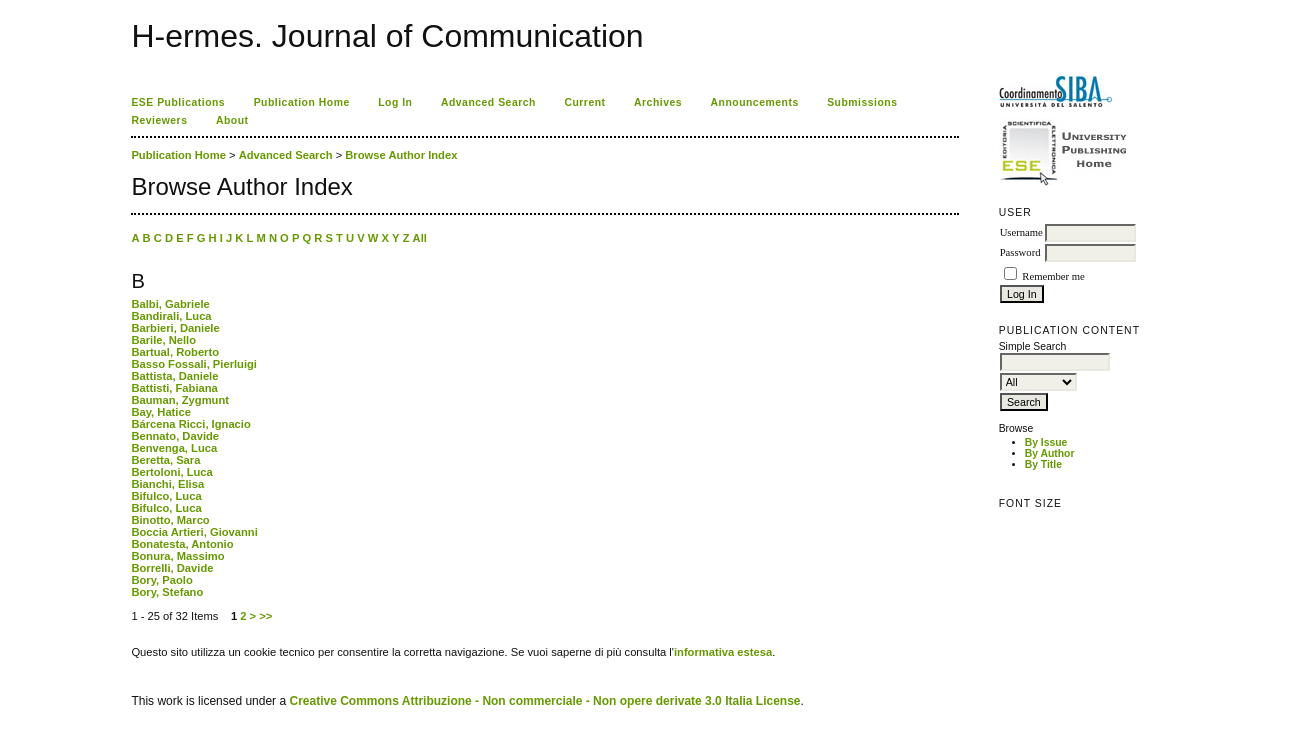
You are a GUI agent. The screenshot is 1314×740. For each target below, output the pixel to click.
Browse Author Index (401, 155)
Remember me (1053, 276)
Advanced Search (488, 102)
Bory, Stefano (167, 592)
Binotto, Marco (170, 520)
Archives (658, 102)
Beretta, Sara (165, 460)
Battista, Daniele (174, 376)
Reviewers (159, 120)
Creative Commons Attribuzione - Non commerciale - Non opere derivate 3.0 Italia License (544, 701)
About (232, 120)
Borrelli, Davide (172, 568)
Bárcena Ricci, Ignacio (190, 424)
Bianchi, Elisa (167, 484)
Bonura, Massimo (177, 556)
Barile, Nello (163, 340)
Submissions (862, 102)
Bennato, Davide (175, 436)
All (420, 238)
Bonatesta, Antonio (182, 544)
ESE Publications (178, 102)
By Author (1050, 453)
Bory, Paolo (161, 580)
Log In (395, 102)
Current (584, 102)
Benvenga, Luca (174, 448)
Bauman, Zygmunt (180, 400)
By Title (1043, 464)
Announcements (755, 102)
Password (1020, 252)
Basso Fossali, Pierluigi (194, 364)
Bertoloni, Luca (171, 472)
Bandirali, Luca (171, 316)
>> (265, 616)
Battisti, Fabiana (174, 388)
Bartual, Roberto (175, 352)
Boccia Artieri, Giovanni (194, 532)
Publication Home (302, 102)
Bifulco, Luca (166, 496)
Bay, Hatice (161, 412)
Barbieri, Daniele (175, 328)
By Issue (1046, 442)
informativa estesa (723, 652)
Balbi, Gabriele (170, 304)
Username (1021, 232)
